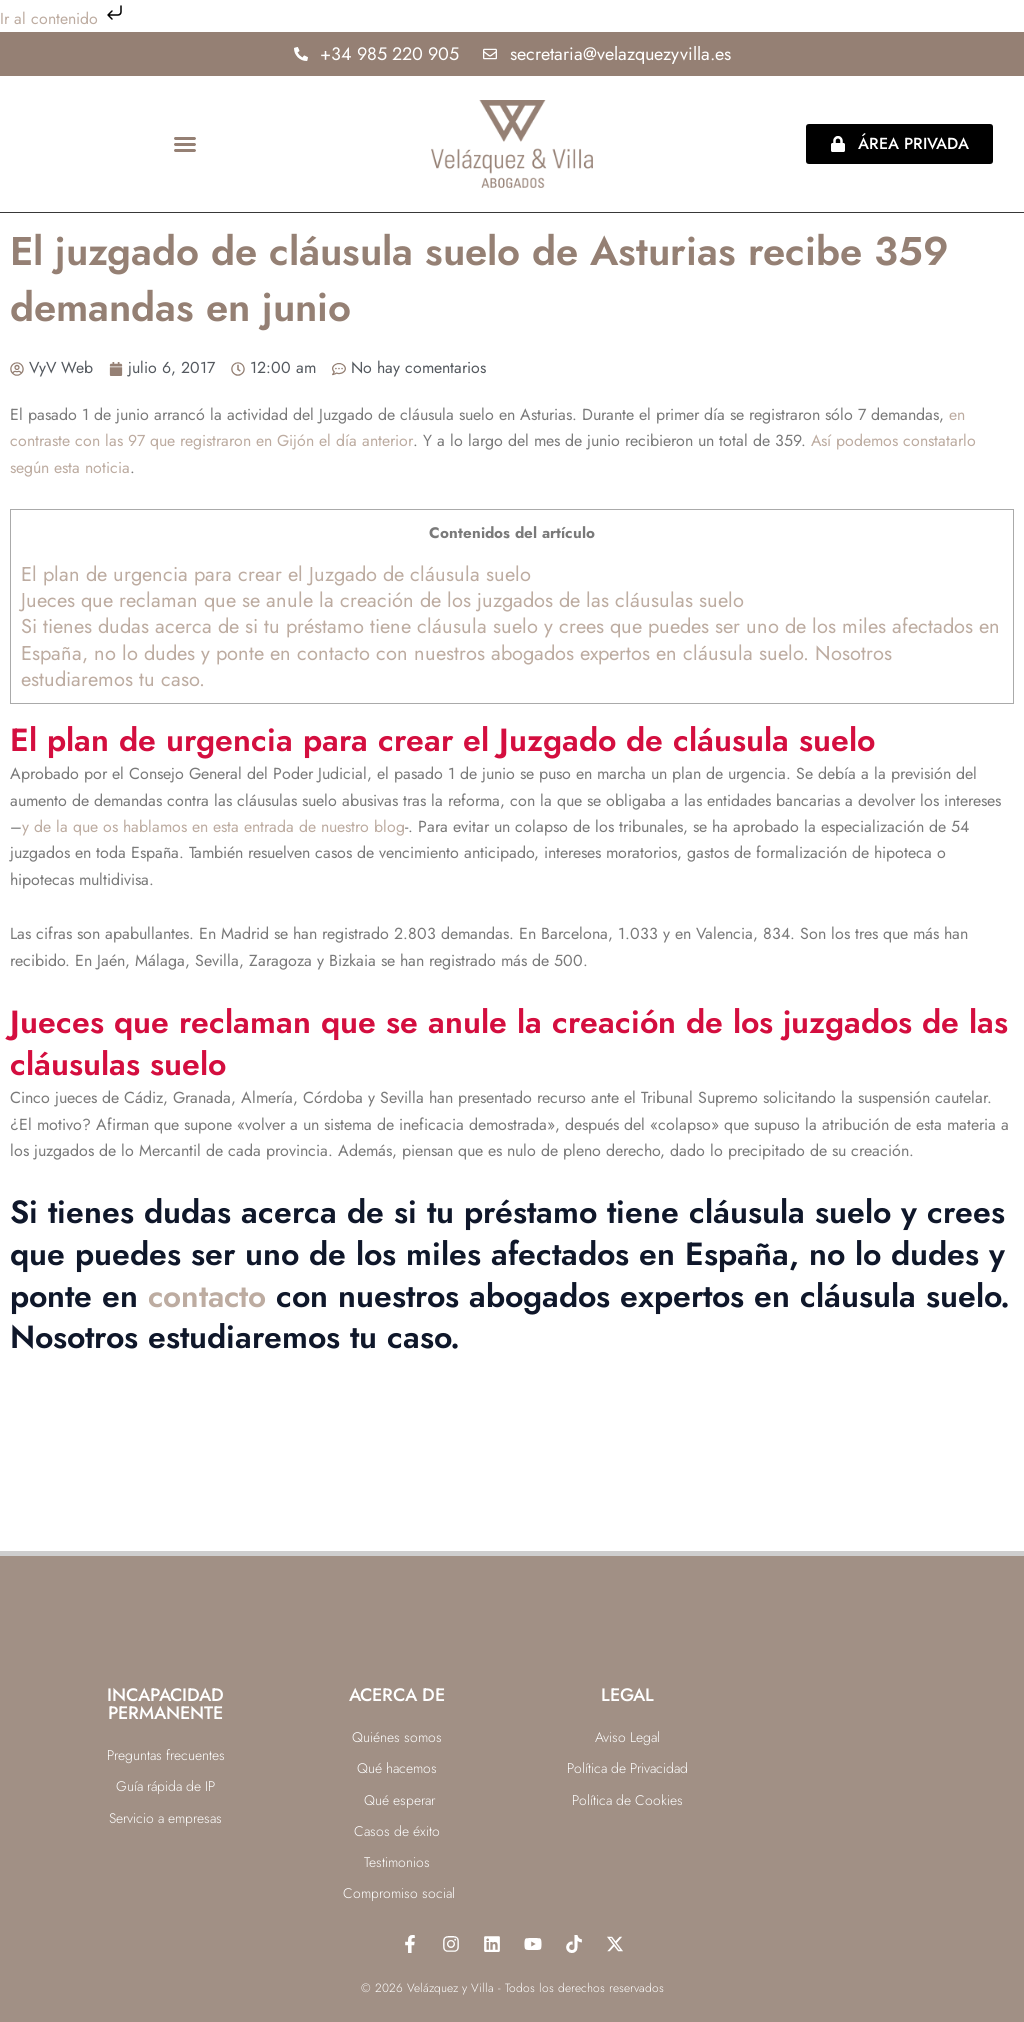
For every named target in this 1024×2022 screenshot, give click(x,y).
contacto (208, 1296)
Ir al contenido (63, 18)
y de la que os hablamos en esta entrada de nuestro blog (213, 826)
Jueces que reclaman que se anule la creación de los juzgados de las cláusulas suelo (382, 600)
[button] (184, 144)
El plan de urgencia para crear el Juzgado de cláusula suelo (276, 574)
